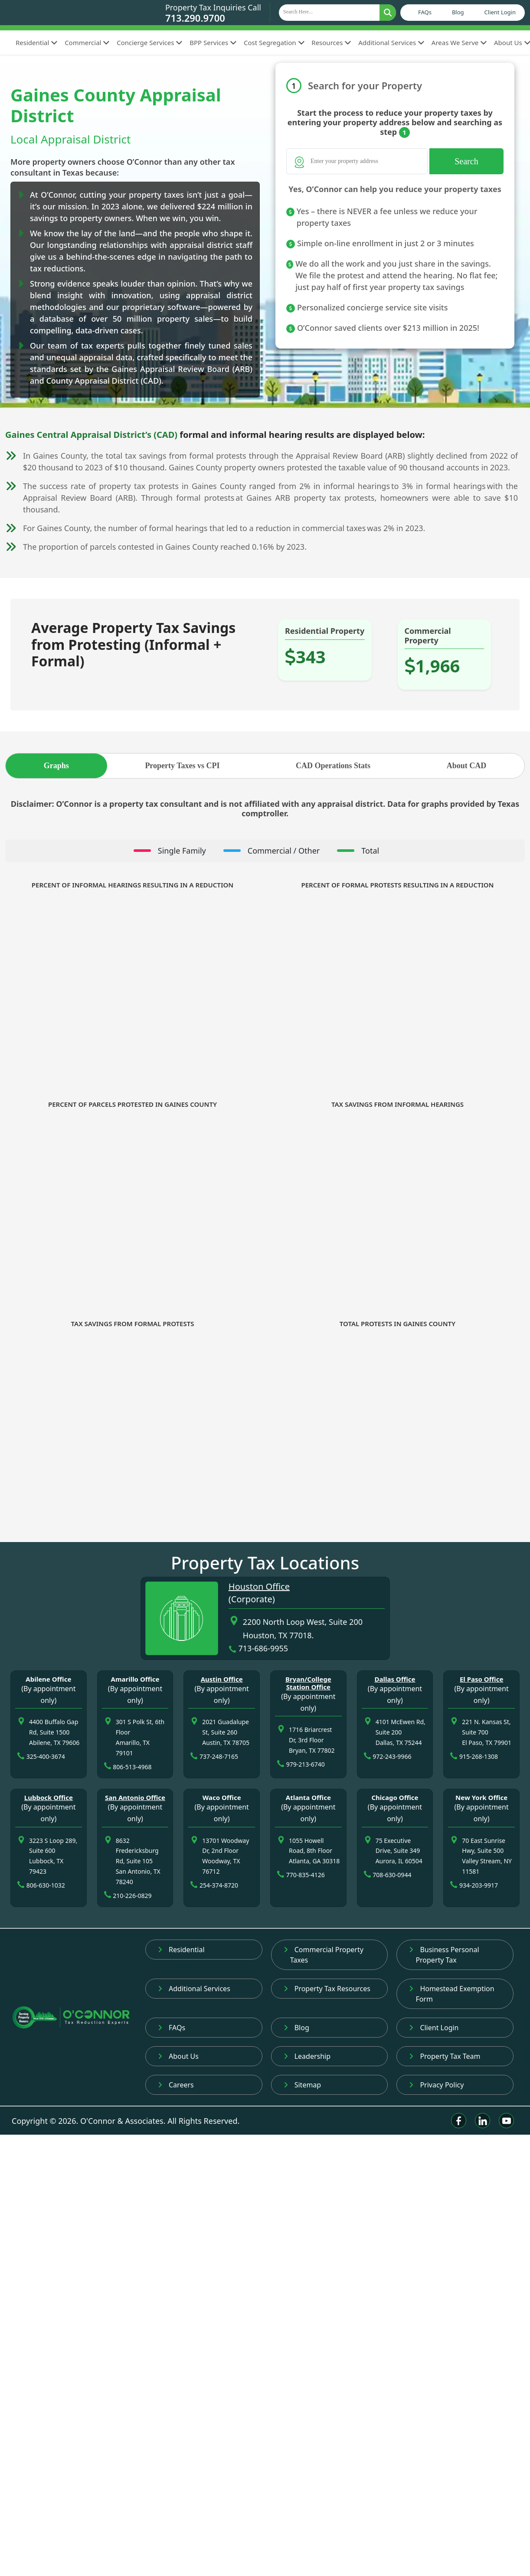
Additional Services (391, 42)
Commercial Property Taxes (323, 1955)
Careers (176, 2085)
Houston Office (259, 1586)
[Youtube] (506, 2120)
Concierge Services (150, 42)
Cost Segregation (274, 42)
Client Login (500, 12)
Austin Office (222, 1679)
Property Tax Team (444, 2056)
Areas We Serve (459, 42)
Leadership (307, 2056)
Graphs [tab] (56, 765)
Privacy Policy (436, 2085)
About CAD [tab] (467, 765)
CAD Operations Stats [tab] (333, 765)
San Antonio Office (135, 1797)
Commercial (87, 42)
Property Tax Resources (327, 1988)
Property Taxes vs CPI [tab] (182, 765)
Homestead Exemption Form (451, 1994)
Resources (331, 42)
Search (466, 161)
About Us (178, 2056)
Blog (458, 12)
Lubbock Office (48, 1797)
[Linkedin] (482, 2120)
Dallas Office (395, 1679)
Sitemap (302, 2085)
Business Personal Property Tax (444, 1955)
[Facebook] (458, 2120)
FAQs (425, 12)
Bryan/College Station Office (308, 1683)
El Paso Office (482, 1679)
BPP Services (213, 42)
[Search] (357, 161)
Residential (37, 42)
